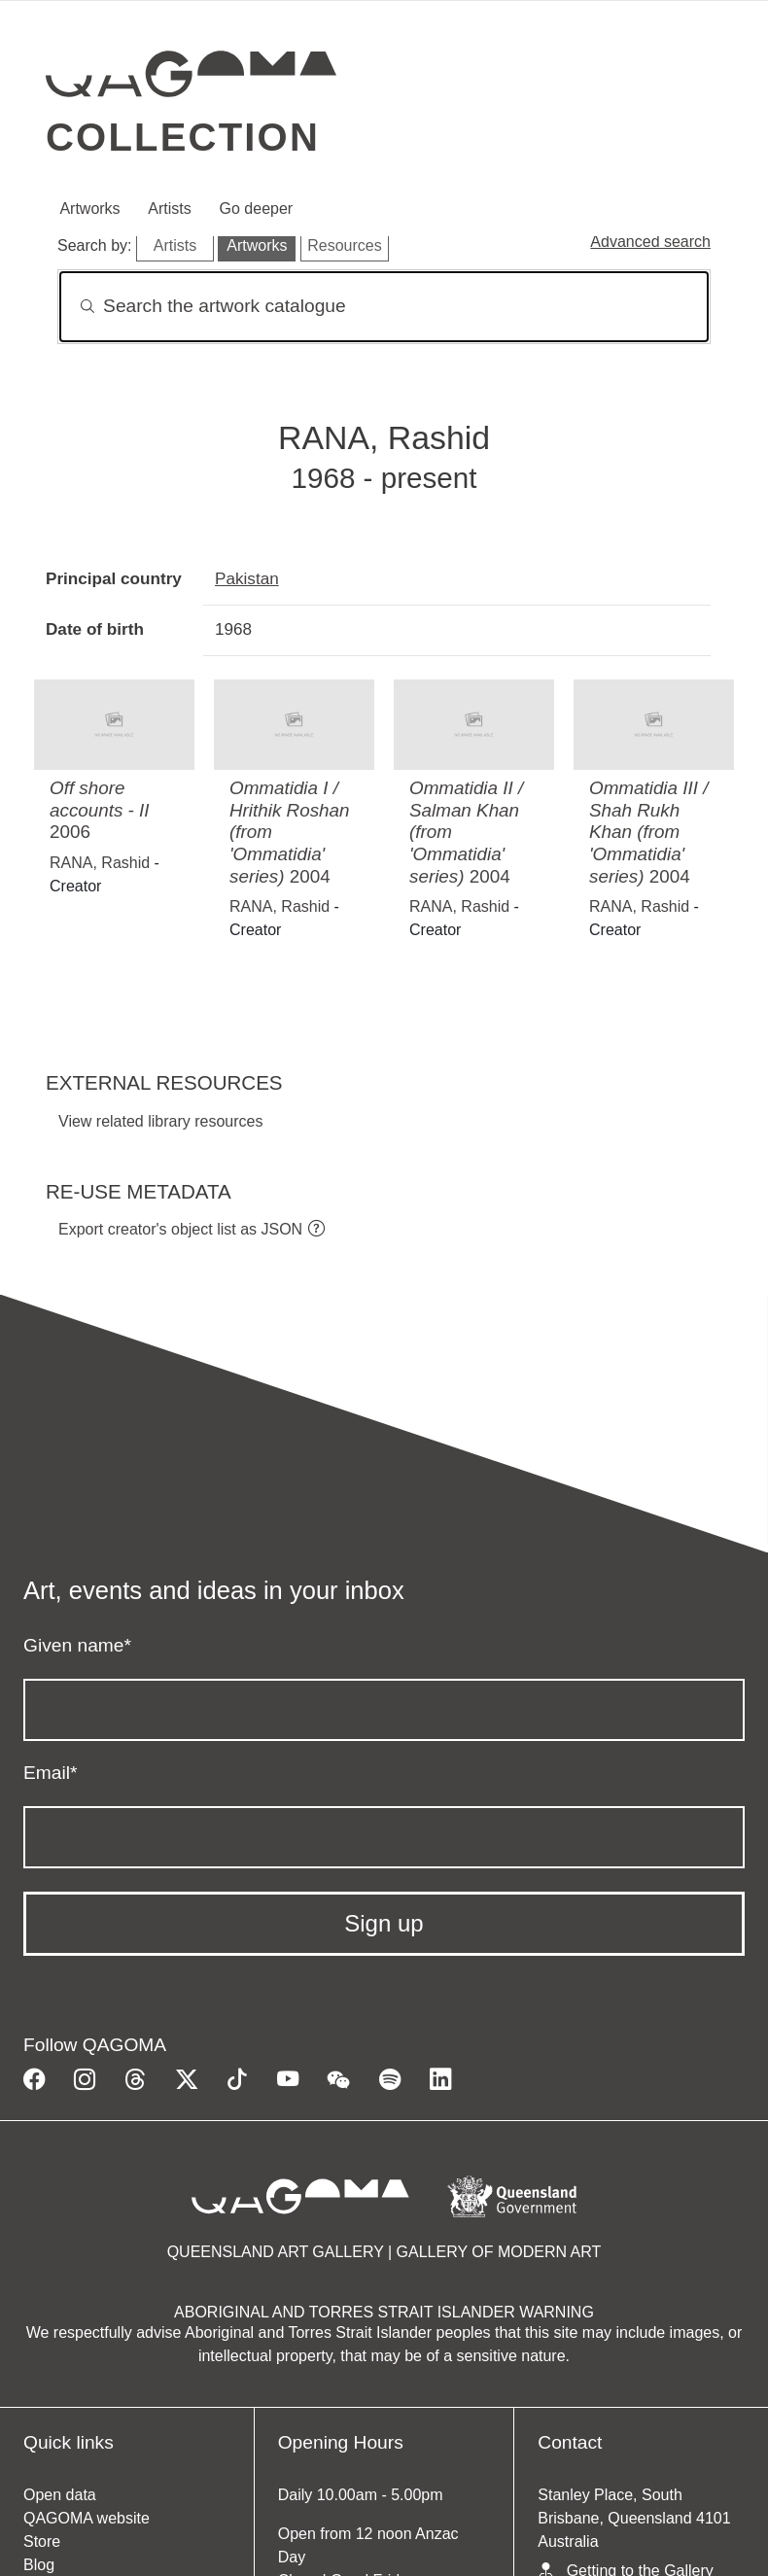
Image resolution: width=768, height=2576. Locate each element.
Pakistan (247, 578)
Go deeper (257, 208)
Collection (183, 137)
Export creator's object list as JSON (180, 1229)
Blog (38, 2565)
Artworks (89, 208)
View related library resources (160, 1121)
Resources (344, 245)
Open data (59, 2495)
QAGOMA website (86, 2518)
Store (41, 2541)
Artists (169, 208)
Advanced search (650, 241)
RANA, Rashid (100, 862)
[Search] (384, 306)
